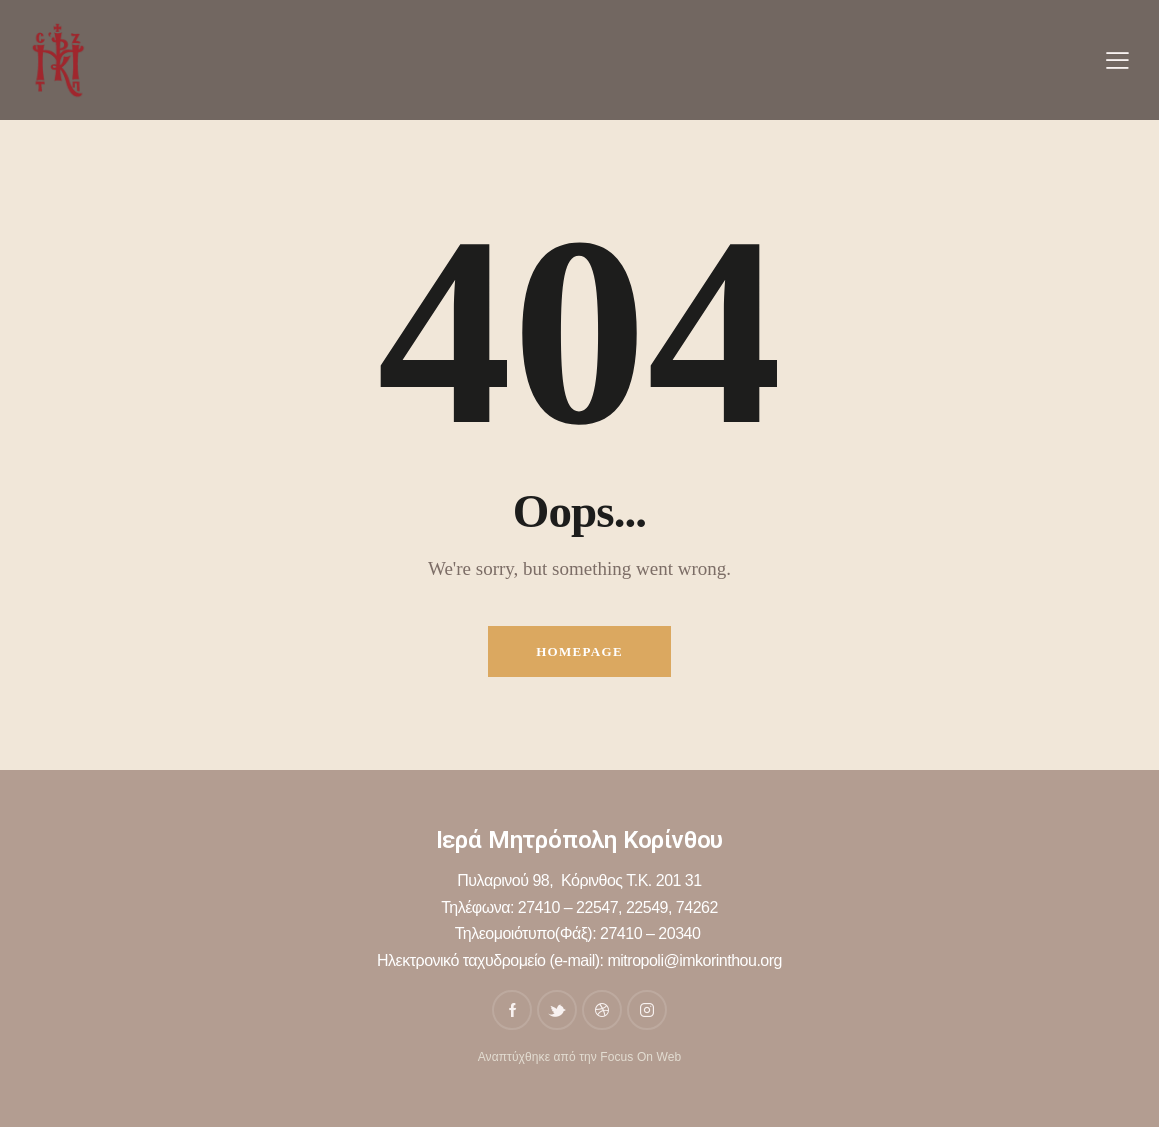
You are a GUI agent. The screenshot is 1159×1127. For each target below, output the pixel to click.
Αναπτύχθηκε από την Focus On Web (580, 1057)
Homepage (579, 651)
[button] (1117, 60)
